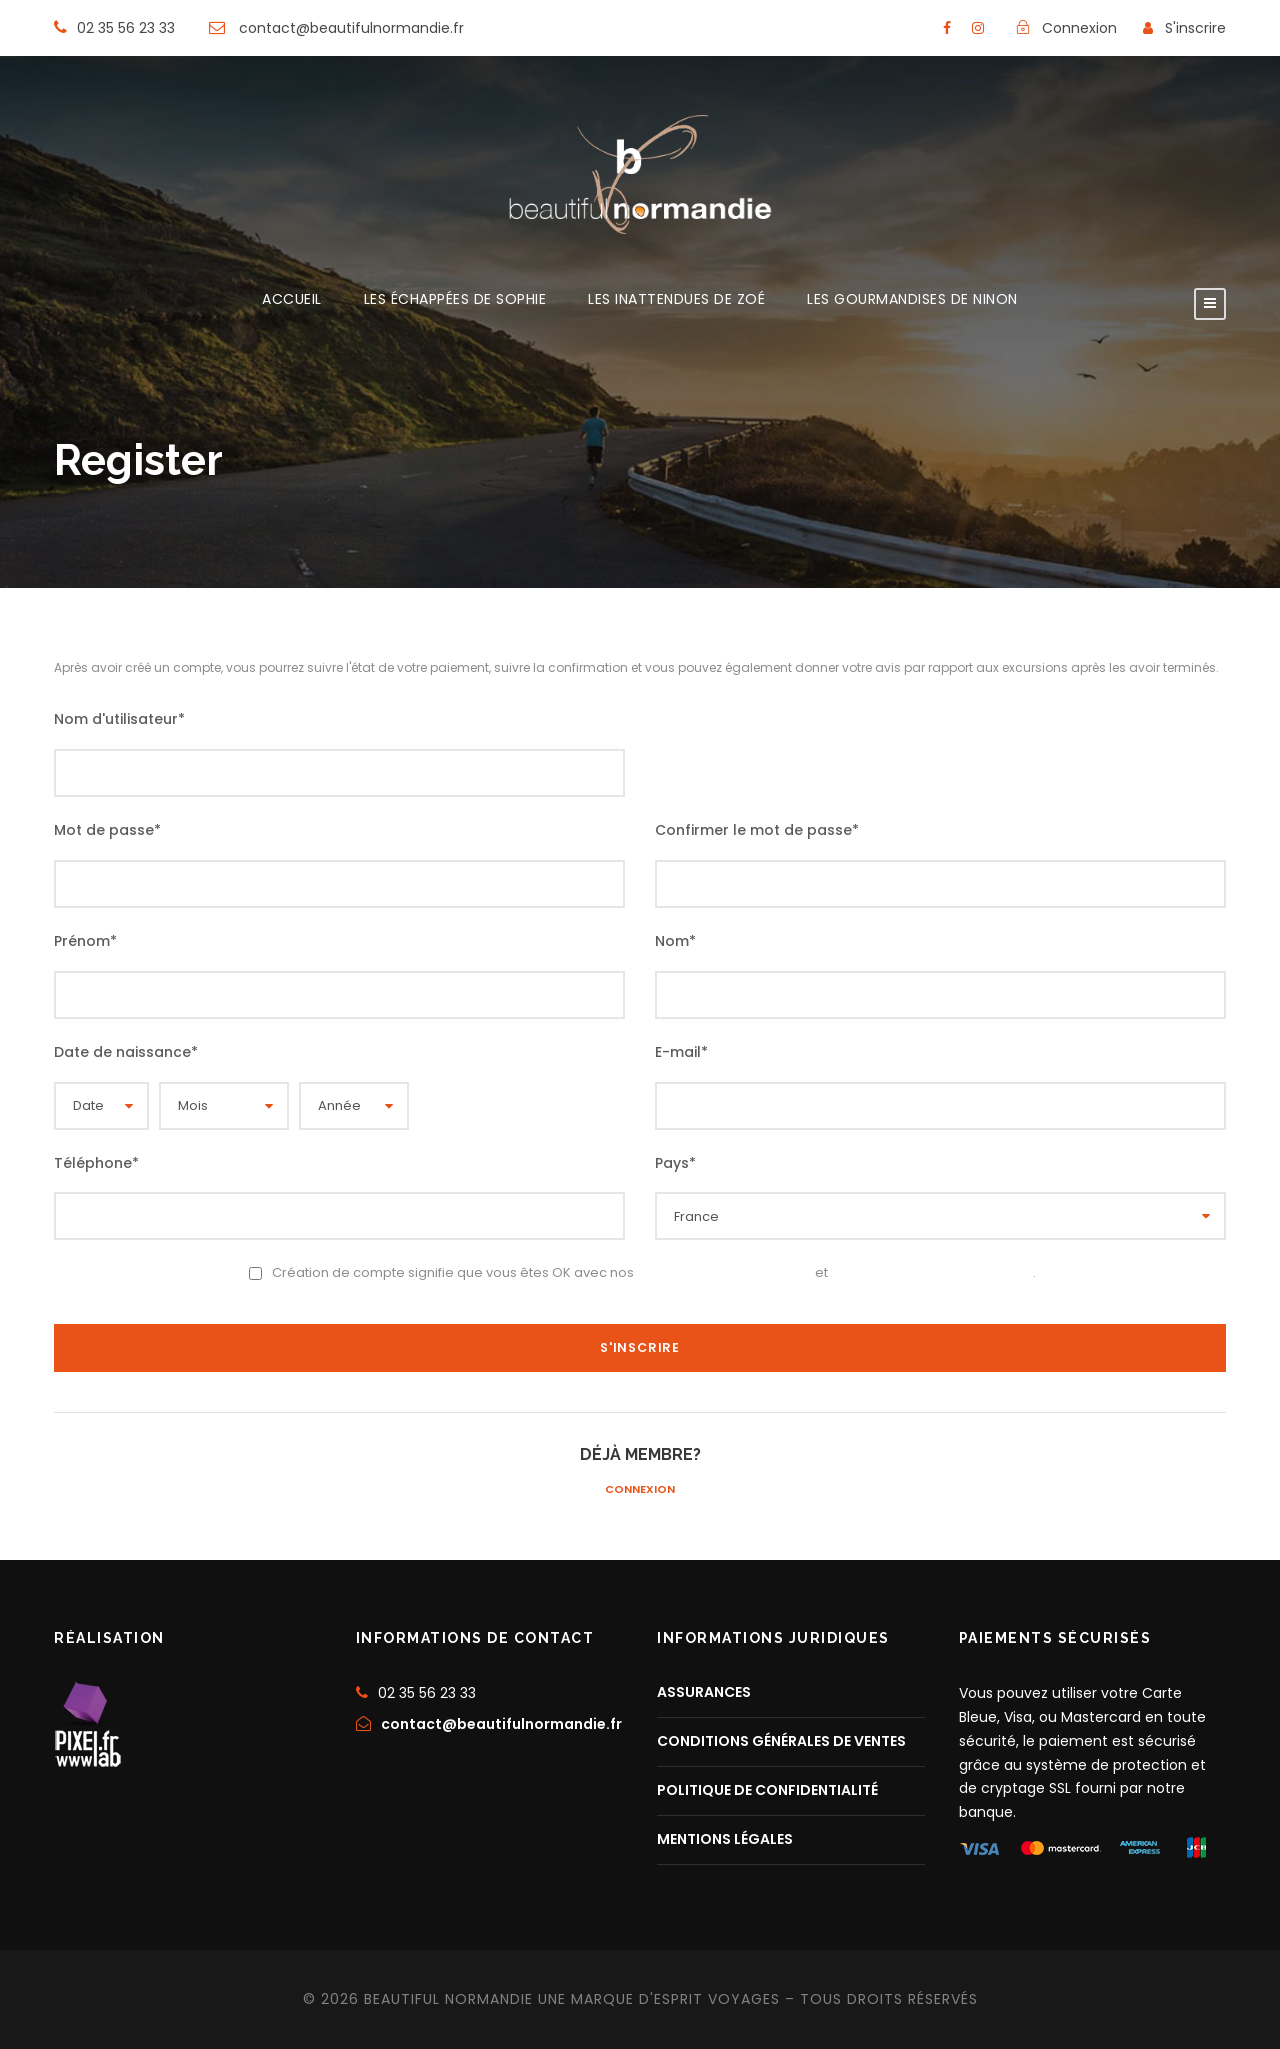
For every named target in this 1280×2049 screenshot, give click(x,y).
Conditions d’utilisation (724, 1272)
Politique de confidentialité (932, 1272)
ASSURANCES (704, 1692)
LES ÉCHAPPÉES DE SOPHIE (455, 300)
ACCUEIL (292, 300)
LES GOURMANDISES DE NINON (912, 300)
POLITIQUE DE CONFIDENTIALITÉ (767, 1790)
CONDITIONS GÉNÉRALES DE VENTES (781, 1741)
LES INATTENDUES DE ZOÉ (676, 300)
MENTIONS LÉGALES (725, 1839)
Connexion (640, 1488)
